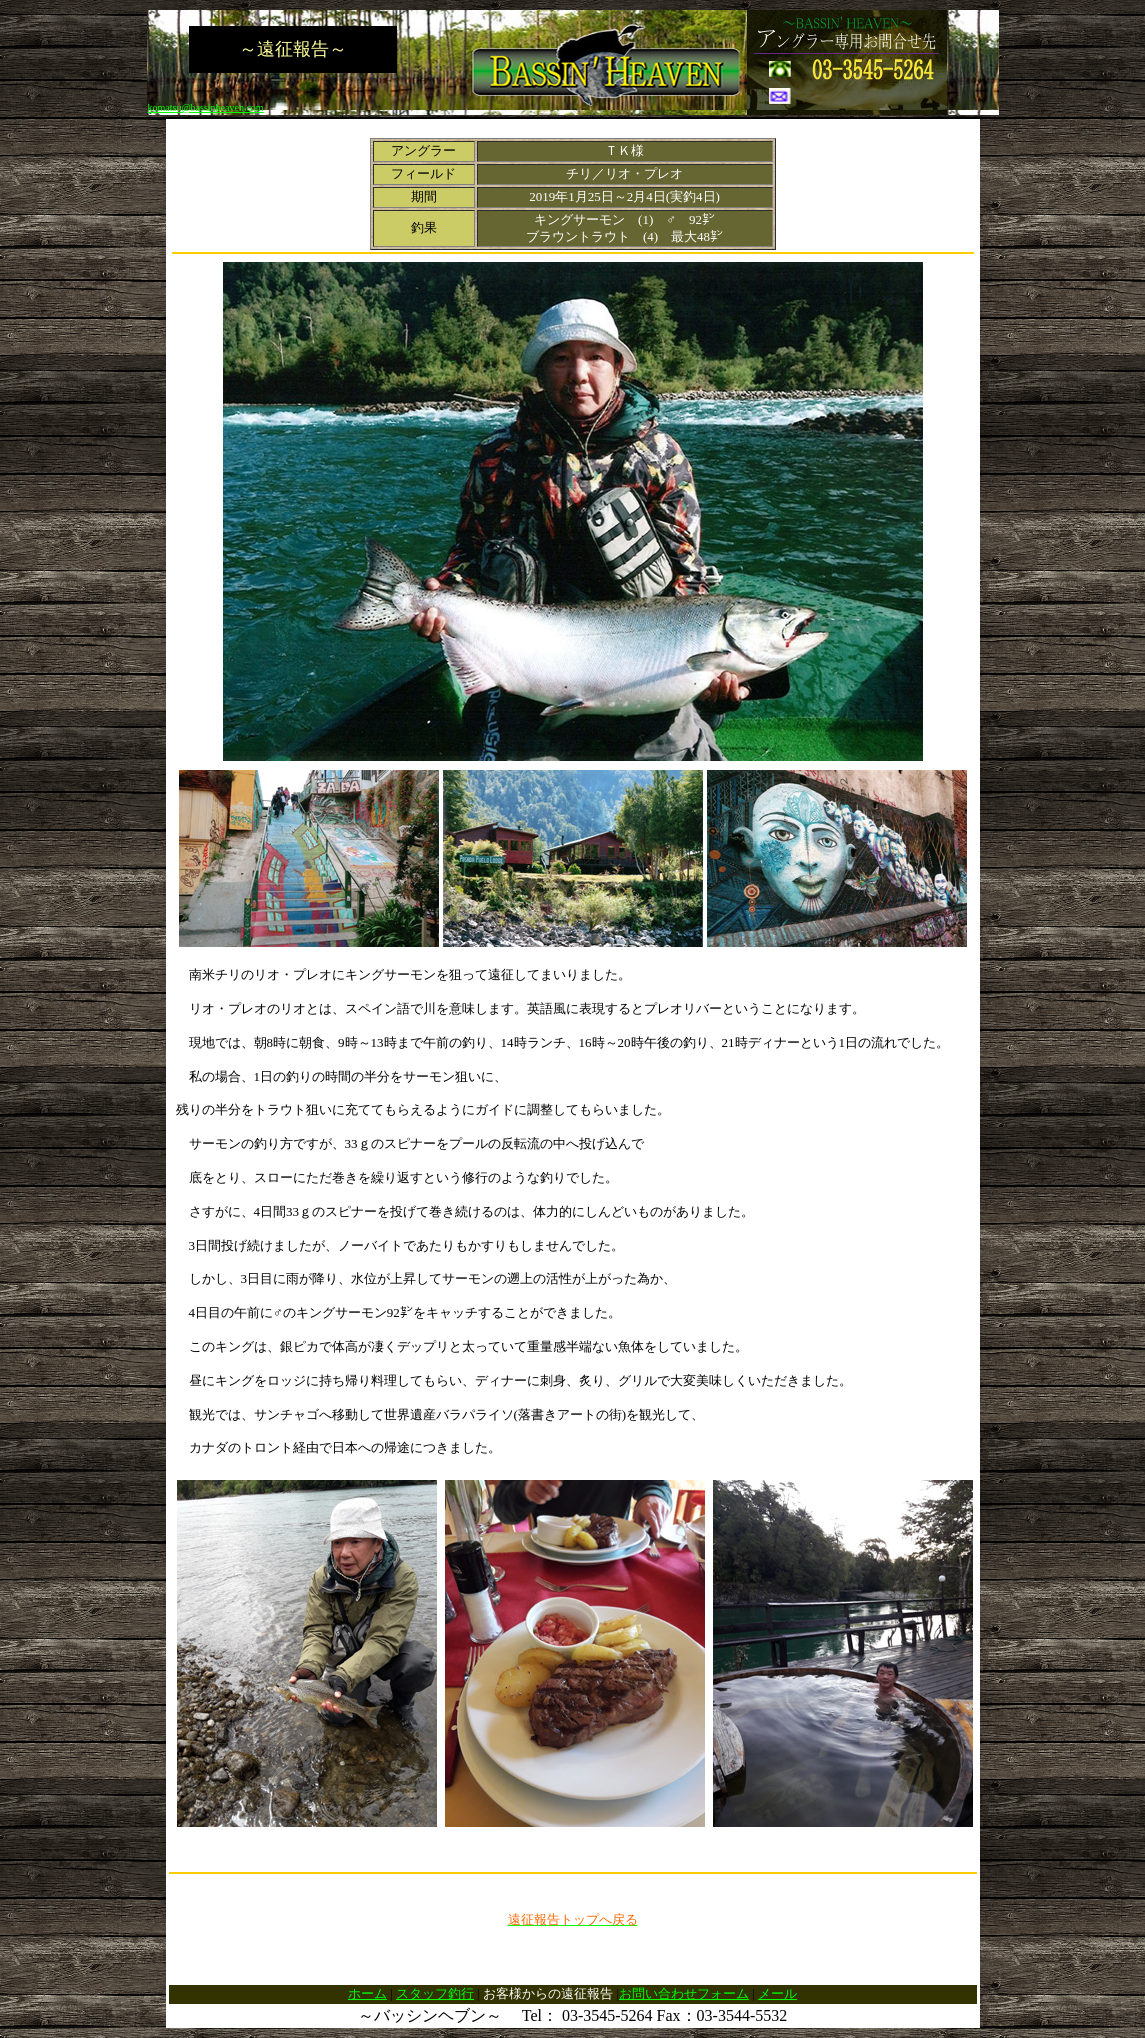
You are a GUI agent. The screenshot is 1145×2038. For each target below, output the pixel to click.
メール (777, 1993)
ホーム (367, 1993)
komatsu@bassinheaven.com (206, 107)
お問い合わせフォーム (684, 1993)
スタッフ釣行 (435, 1993)
